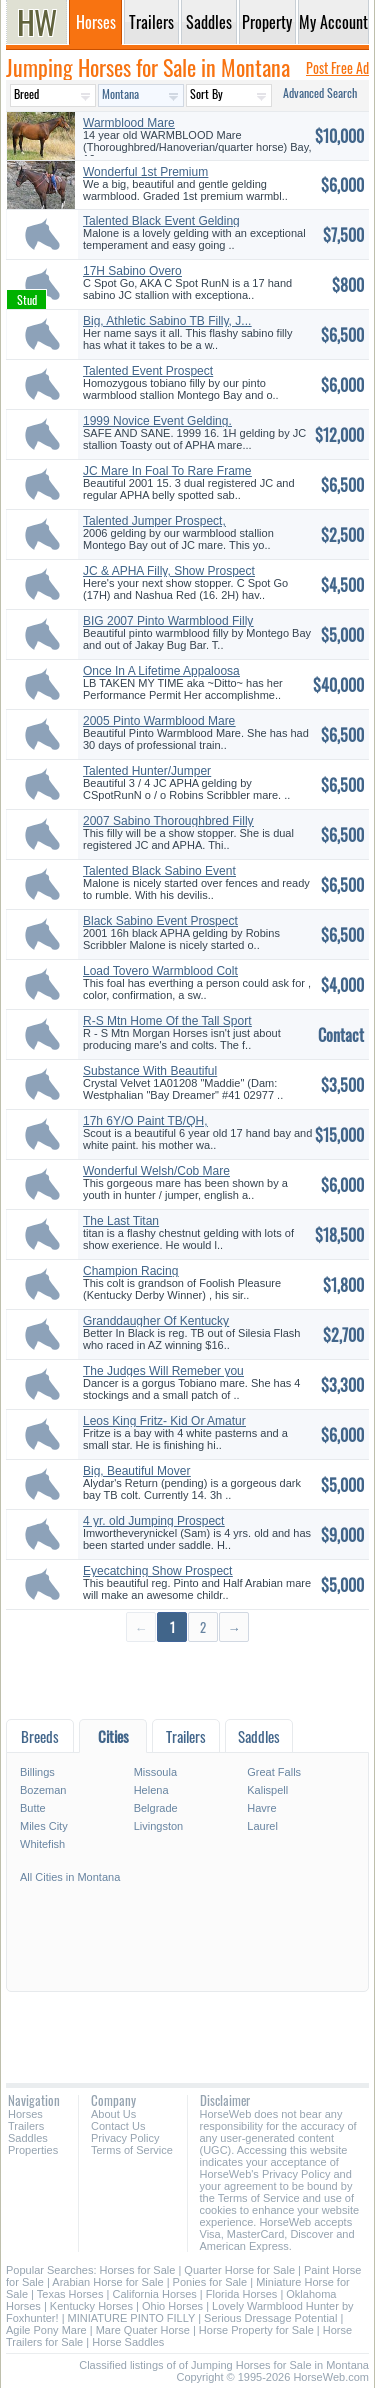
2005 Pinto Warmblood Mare (159, 721)
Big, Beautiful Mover (136, 1471)
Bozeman (43, 1790)
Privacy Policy (125, 2138)
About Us (113, 2114)
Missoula (155, 1772)
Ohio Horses (172, 2306)
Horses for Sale (138, 2270)
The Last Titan (121, 1221)
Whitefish (42, 1844)
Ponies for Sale (210, 2282)
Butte (33, 1808)
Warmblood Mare (129, 123)
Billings (37, 1772)
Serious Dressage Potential (270, 2318)
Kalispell (267, 1790)
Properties (33, 2150)
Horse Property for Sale (256, 2330)
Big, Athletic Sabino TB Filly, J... (167, 321)
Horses (25, 2114)
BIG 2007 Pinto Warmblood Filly (168, 621)
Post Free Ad (337, 67)
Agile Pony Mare (46, 2330)
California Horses (154, 2294)
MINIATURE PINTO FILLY (132, 2318)
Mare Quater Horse (143, 2330)
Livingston (159, 1826)
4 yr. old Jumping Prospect (153, 1521)
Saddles (28, 2138)
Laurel (262, 1826)
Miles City (44, 1826)
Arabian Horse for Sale (107, 2282)
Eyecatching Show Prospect (157, 1571)
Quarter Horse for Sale (239, 2270)
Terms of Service (132, 2150)
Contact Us (118, 2126)
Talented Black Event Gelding (161, 221)
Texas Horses (70, 2294)
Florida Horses (242, 2294)
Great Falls (274, 1772)
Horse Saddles (128, 2342)
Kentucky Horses (91, 2306)
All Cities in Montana (70, 1877)
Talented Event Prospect (148, 371)
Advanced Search (320, 92)
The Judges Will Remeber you (163, 1371)
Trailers (26, 2126)
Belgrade (156, 1808)
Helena (151, 1790)
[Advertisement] (187, 1679)
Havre (261, 1808)
